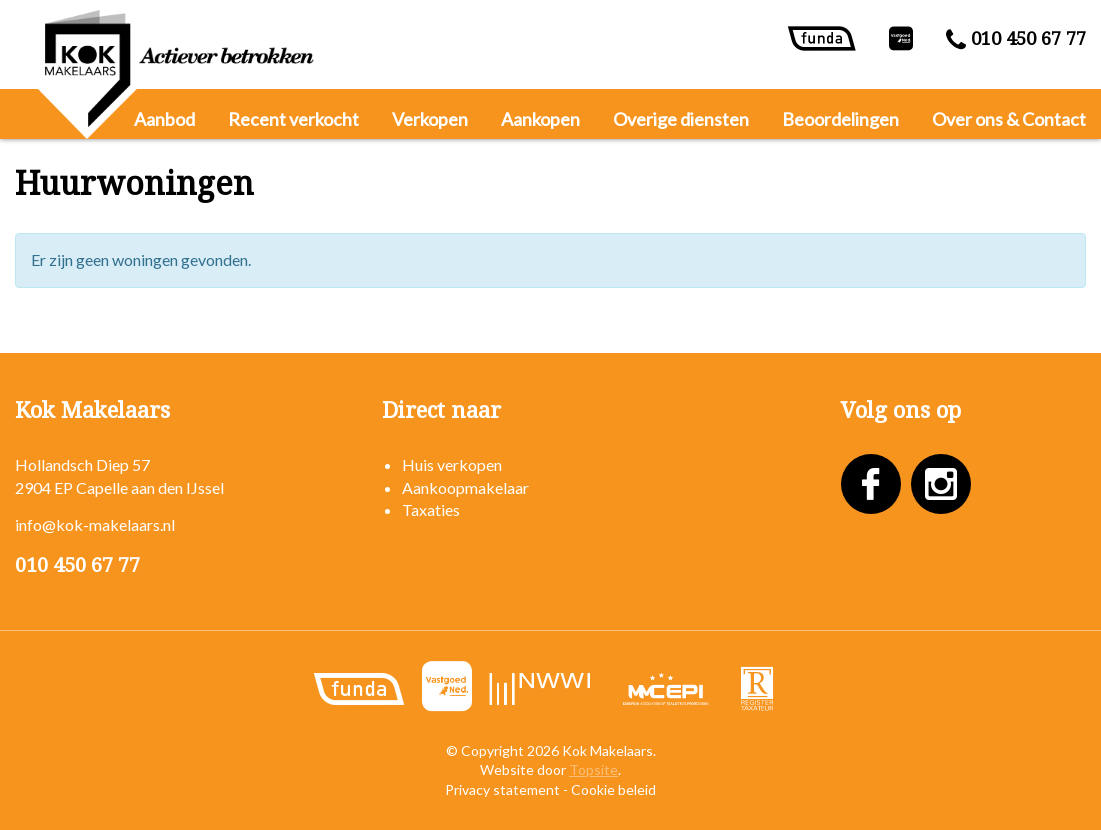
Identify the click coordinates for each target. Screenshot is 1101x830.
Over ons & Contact (1009, 119)
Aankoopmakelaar (465, 487)
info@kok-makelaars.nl (95, 524)
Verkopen (430, 119)
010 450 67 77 (1016, 38)
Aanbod (164, 119)
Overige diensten (681, 119)
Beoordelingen (840, 119)
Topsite (593, 769)
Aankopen (540, 119)
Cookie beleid (613, 789)
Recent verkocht (293, 119)
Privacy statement (502, 789)
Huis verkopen (452, 464)
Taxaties (431, 509)
